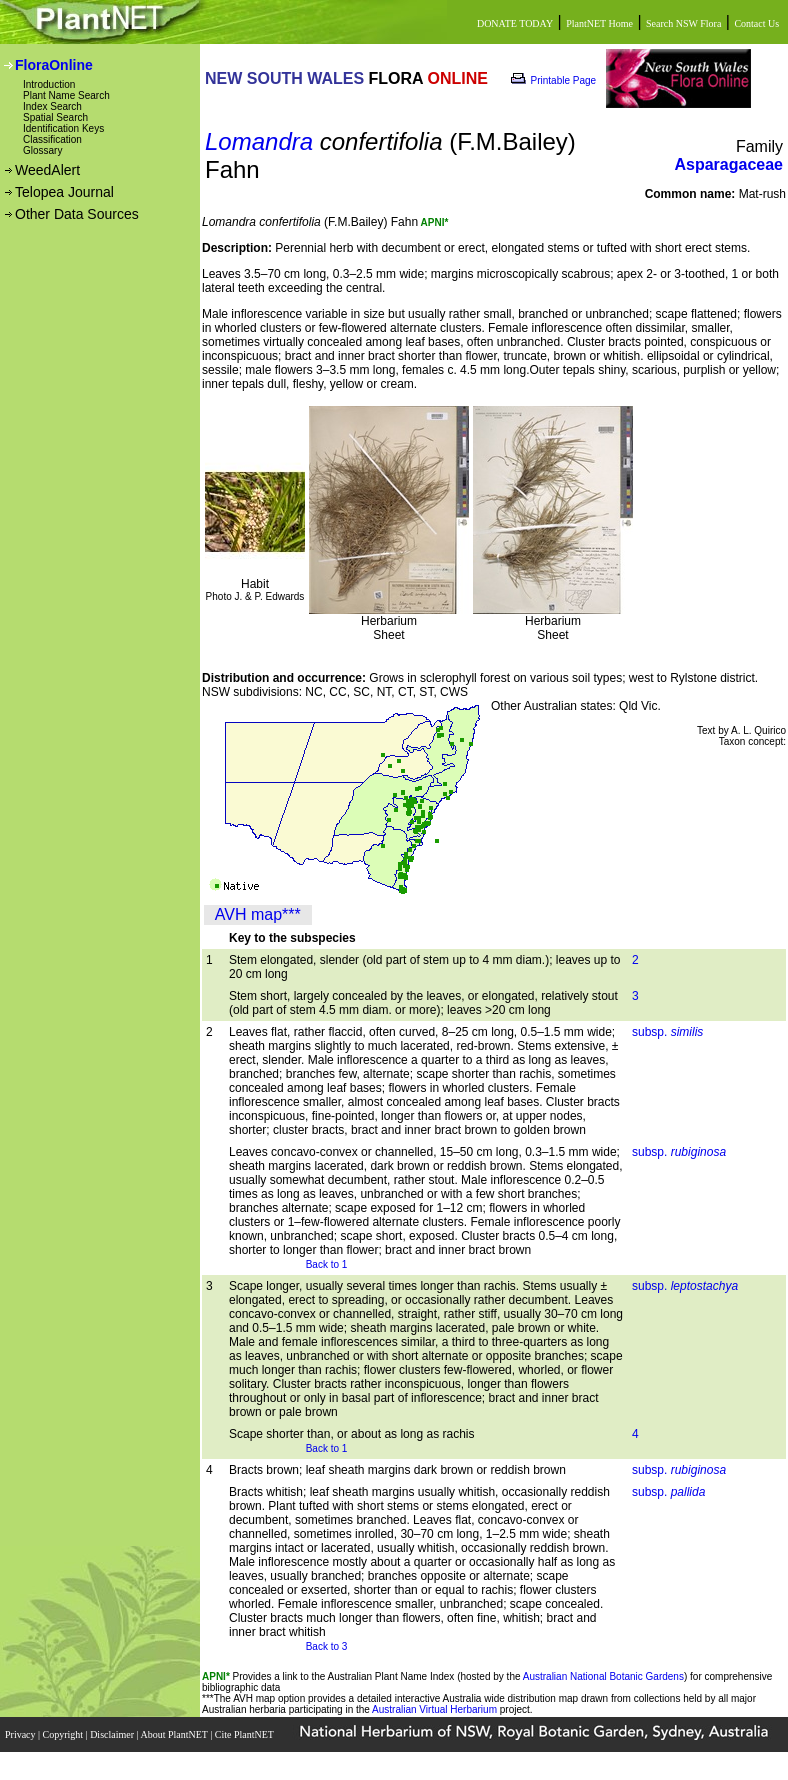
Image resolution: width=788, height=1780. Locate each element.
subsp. (667, 1032)
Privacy (21, 1734)
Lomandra (259, 141)
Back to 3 (327, 1646)
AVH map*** (258, 914)
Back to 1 (327, 1264)
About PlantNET (175, 1734)
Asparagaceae (728, 164)
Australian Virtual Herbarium (434, 1709)
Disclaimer (113, 1734)
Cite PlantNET (245, 1734)
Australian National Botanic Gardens (603, 1676)
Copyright (64, 1734)
